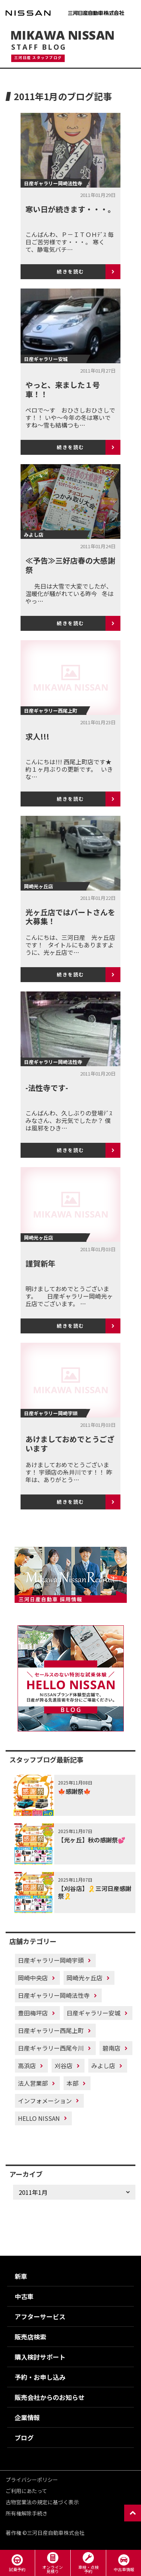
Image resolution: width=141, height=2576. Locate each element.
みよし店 (103, 2065)
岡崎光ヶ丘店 (84, 1977)
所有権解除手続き (26, 2513)
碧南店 (111, 2047)
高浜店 (27, 2065)
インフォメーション (45, 2100)
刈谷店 (64, 2065)
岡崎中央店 (33, 1977)
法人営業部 (33, 2083)
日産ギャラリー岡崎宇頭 (51, 1960)
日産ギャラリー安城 (93, 2012)
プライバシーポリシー (32, 2479)
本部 (73, 2083)
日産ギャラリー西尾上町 (51, 2030)
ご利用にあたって (26, 2491)
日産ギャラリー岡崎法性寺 (54, 1995)
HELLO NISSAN (39, 2118)
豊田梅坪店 (33, 2012)
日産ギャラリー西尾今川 (51, 2047)
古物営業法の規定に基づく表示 (42, 2502)
